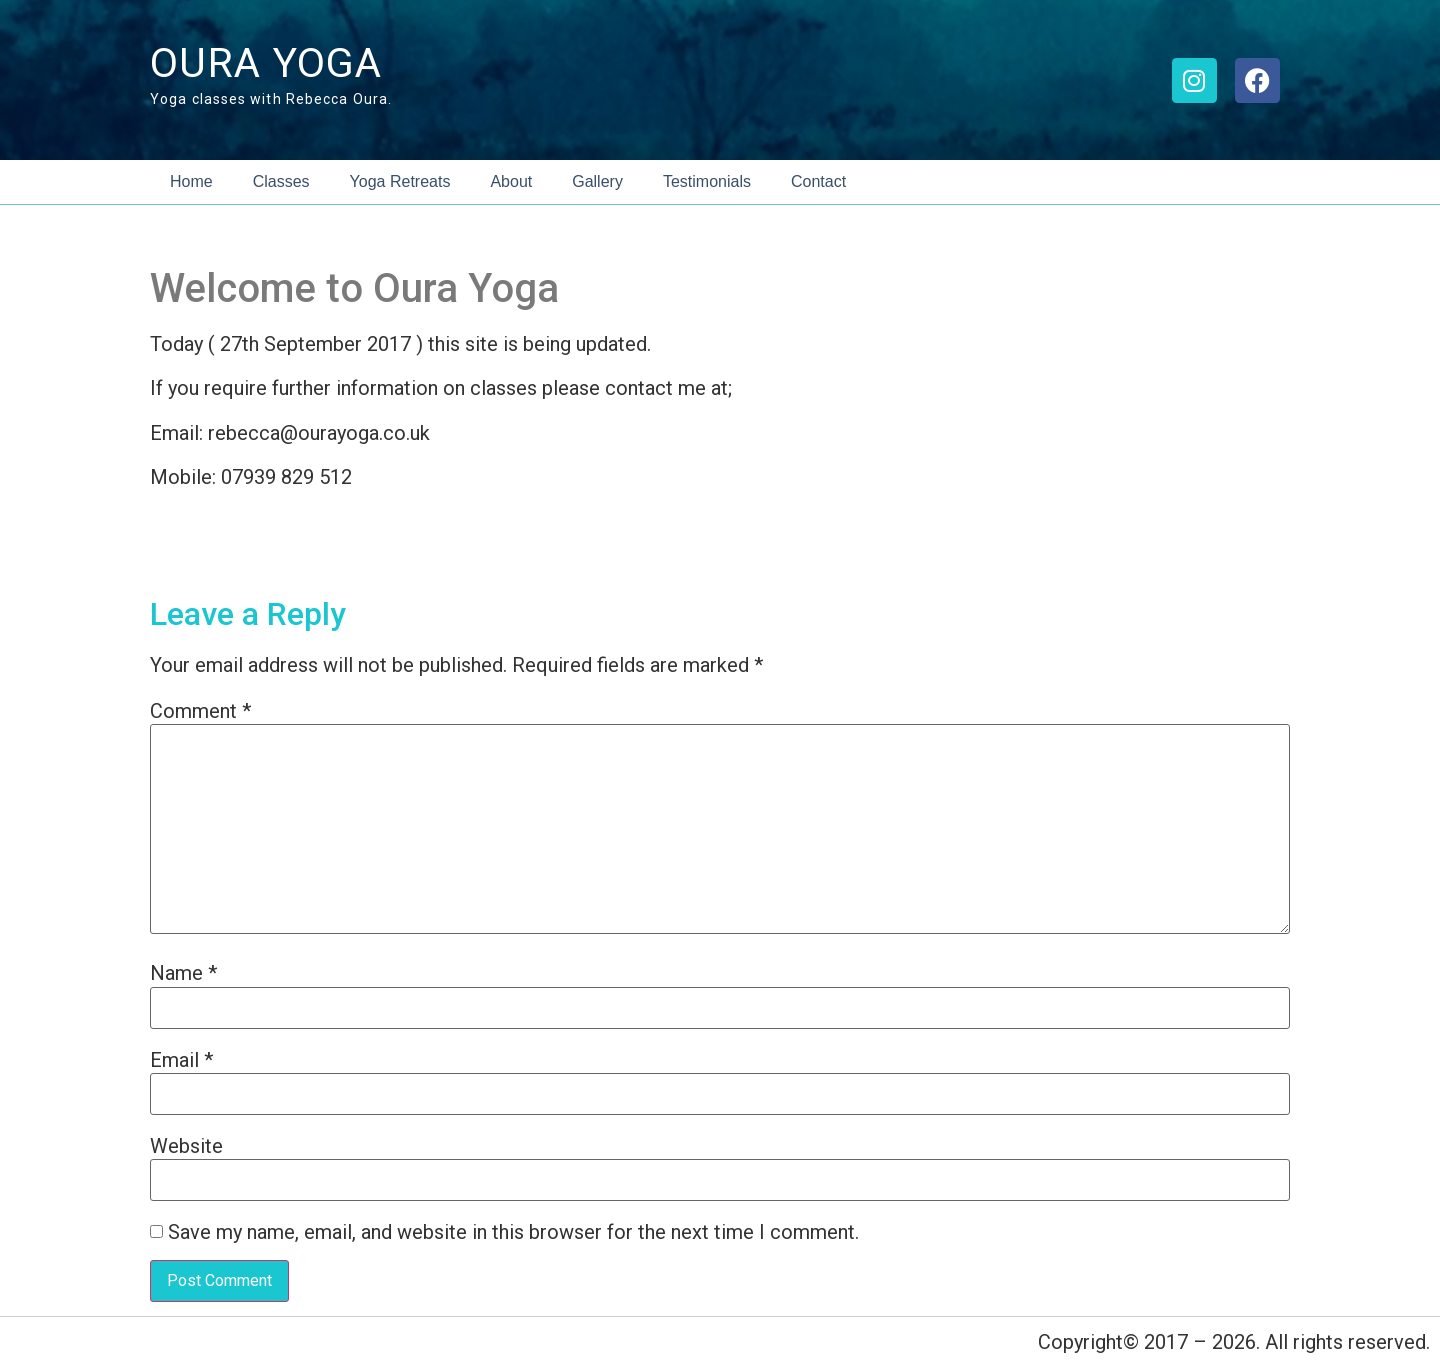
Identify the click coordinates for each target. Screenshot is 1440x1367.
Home (191, 181)
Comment (200, 711)
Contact (818, 181)
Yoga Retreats (400, 181)
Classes (281, 181)
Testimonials (707, 181)
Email (181, 1060)
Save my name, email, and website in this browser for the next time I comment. (513, 1232)
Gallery (597, 181)
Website (186, 1146)
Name (183, 973)
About (511, 181)
